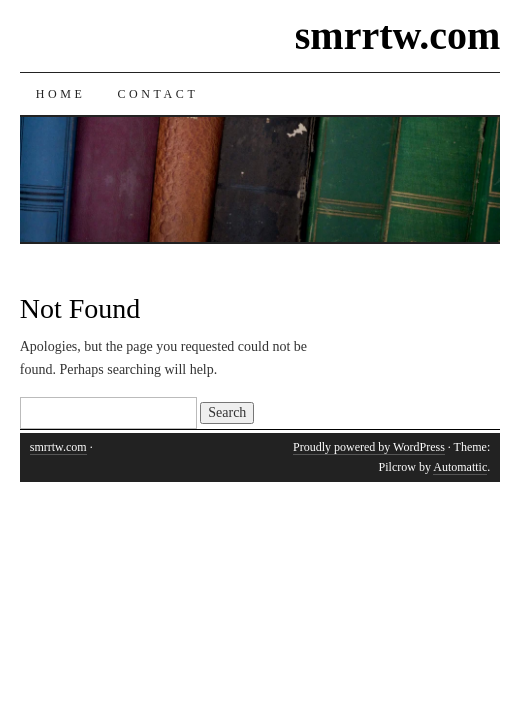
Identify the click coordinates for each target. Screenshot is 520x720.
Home (61, 94)
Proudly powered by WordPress (369, 447)
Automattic (460, 467)
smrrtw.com (397, 35)
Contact (157, 94)
